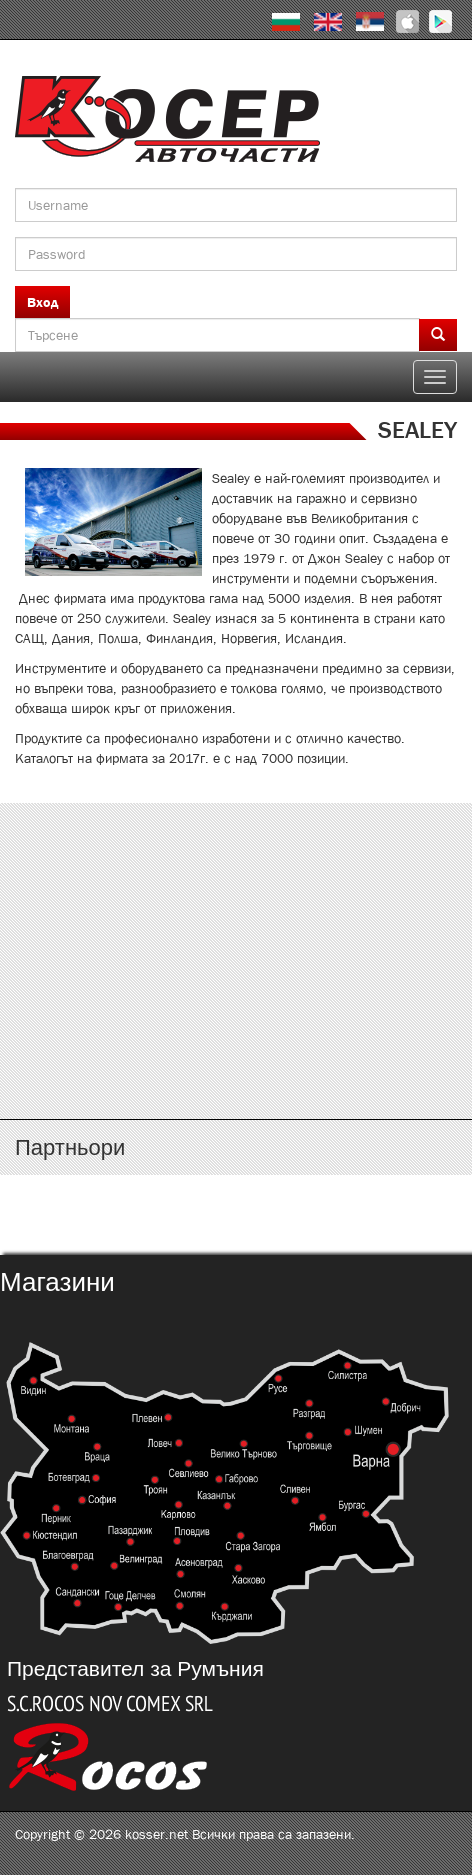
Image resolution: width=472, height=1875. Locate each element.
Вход (42, 302)
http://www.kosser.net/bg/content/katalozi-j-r (236, 983)
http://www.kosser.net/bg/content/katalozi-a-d (236, 865)
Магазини (57, 1282)
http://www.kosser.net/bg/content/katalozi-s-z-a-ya (236, 1042)
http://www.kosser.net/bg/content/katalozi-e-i (236, 924)
